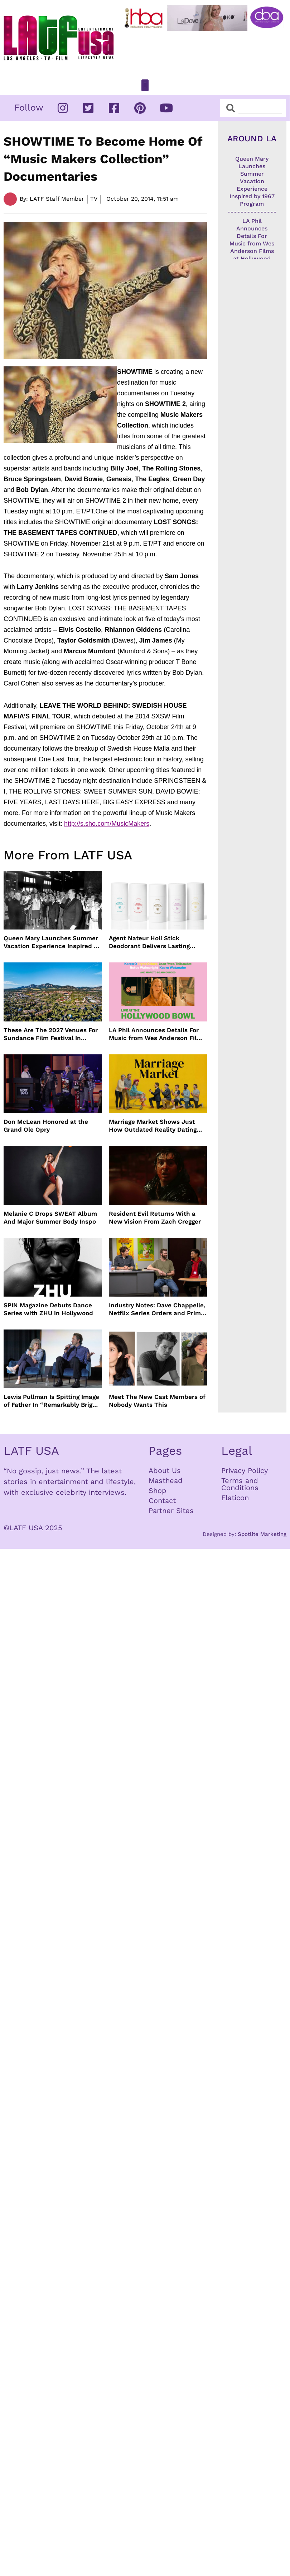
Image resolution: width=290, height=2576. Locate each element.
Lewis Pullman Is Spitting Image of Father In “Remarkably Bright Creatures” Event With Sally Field (51, 1401)
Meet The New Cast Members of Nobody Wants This (157, 1400)
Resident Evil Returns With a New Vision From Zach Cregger (155, 1217)
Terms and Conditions (239, 1484)
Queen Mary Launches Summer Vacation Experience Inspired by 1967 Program (52, 942)
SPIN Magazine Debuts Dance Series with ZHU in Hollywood (48, 1309)
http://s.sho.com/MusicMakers (106, 823)
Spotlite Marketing (262, 1534)
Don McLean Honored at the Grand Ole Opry (46, 1125)
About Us (165, 1470)
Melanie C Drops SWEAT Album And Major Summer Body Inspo (50, 1217)
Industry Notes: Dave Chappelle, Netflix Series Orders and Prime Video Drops (157, 1309)
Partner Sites (171, 1510)
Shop (157, 1490)
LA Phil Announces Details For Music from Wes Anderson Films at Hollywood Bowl (157, 1034)
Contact (162, 1500)
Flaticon (235, 1497)
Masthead (166, 1480)
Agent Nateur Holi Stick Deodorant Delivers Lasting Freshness (149, 942)
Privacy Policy (244, 1470)
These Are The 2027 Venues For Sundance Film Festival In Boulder (51, 1034)
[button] (144, 85)
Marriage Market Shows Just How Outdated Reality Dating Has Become (153, 1125)
